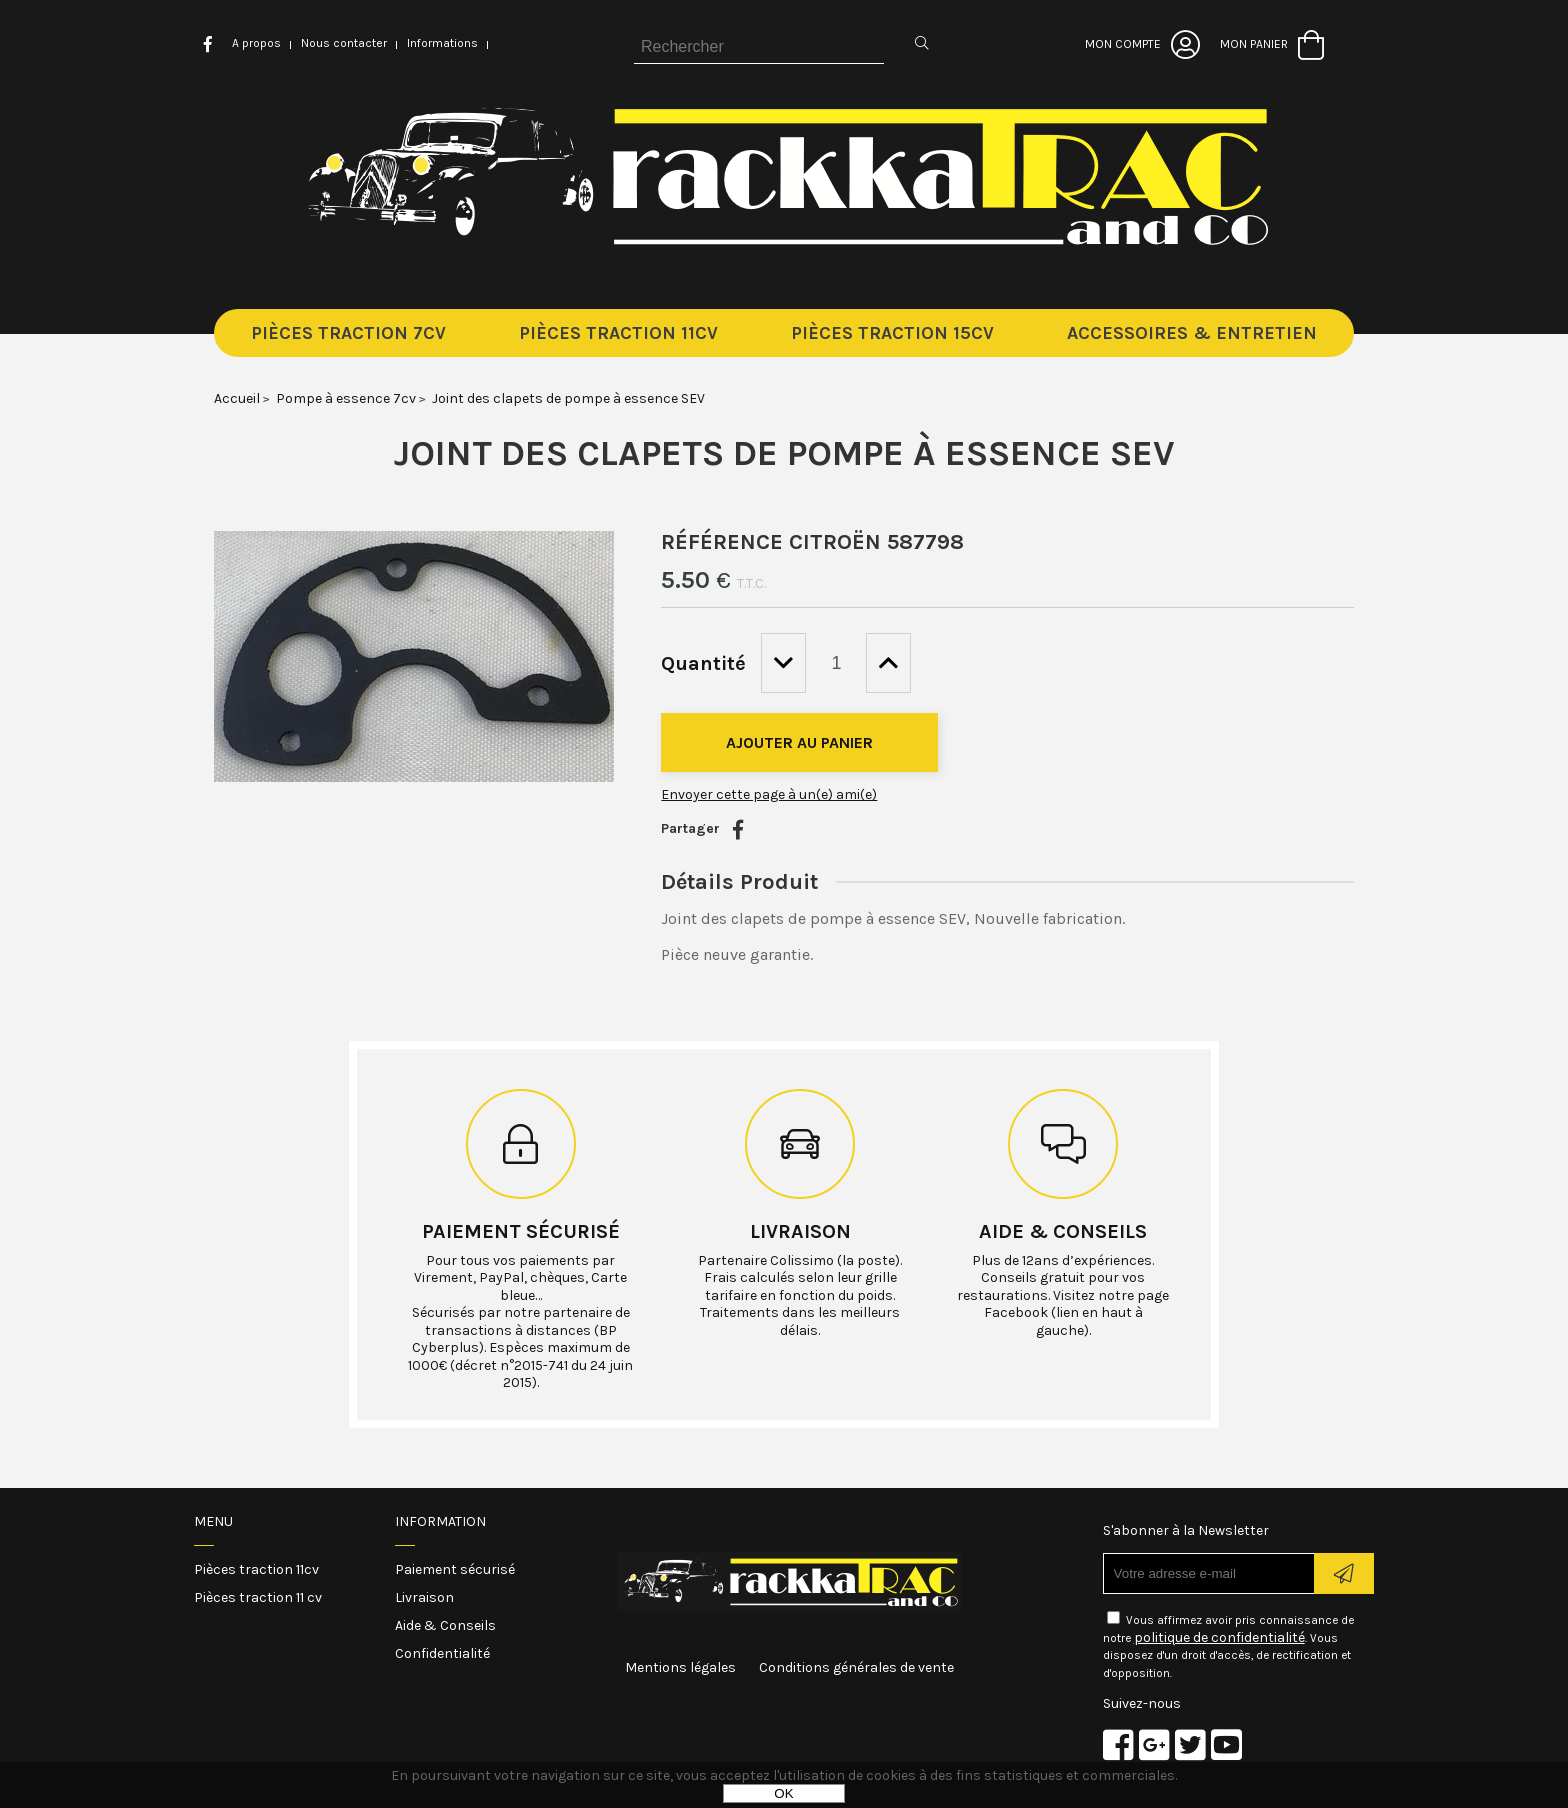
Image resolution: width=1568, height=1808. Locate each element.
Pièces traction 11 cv (258, 1597)
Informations (442, 43)
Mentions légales (680, 1667)
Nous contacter (344, 43)
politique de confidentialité (1219, 1637)
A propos (256, 43)
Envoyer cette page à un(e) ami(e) (769, 794)
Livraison (800, 1231)
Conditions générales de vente (856, 1667)
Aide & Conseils (445, 1625)
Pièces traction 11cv (256, 1569)
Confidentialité (442, 1653)
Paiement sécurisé (521, 1231)
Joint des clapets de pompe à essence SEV (784, 453)
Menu (213, 1521)
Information (440, 1521)
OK (783, 1793)
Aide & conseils (1063, 1231)
